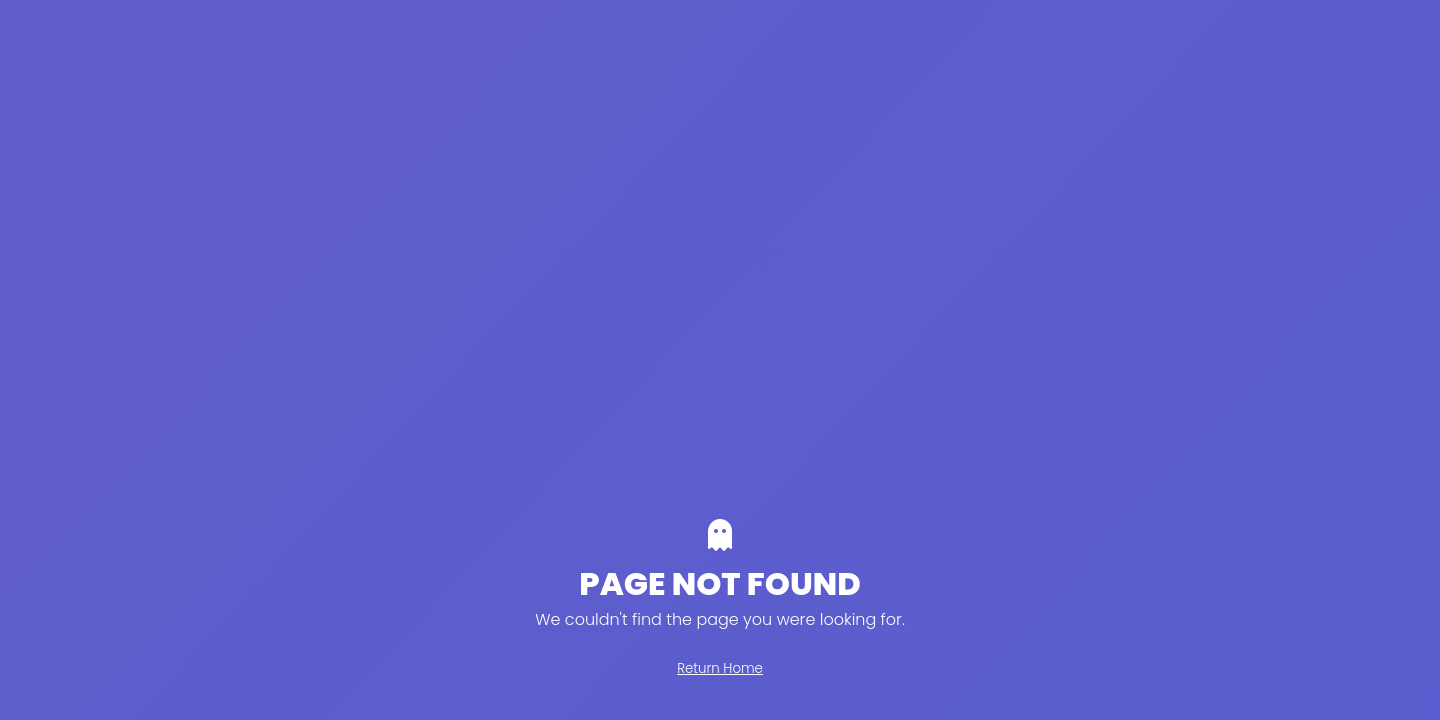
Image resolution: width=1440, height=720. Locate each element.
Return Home (720, 668)
